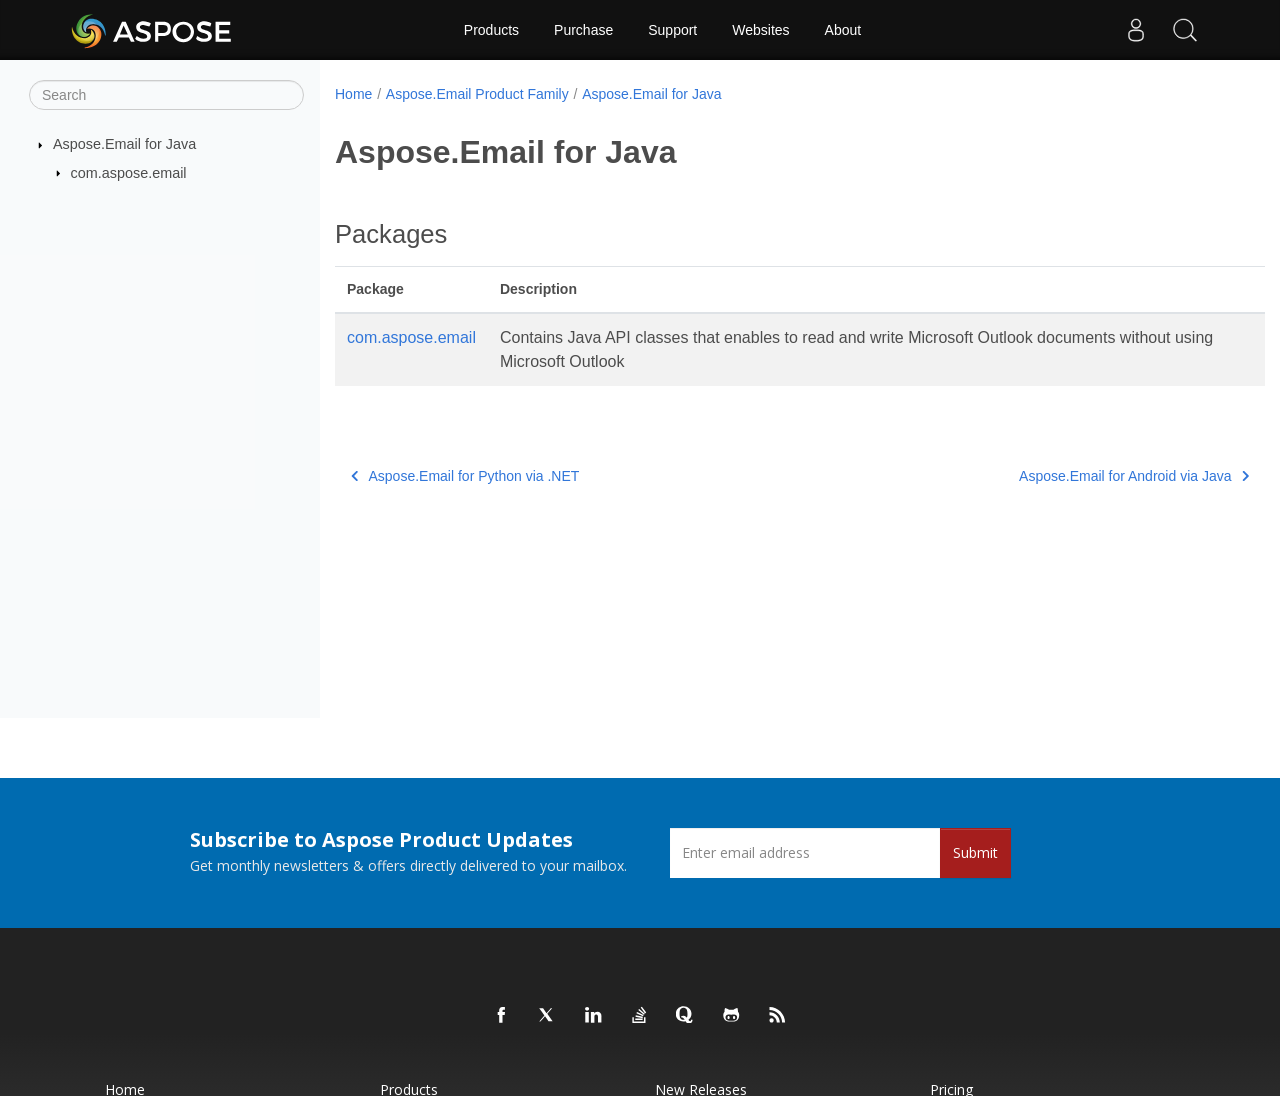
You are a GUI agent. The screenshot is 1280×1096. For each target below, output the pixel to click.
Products (491, 30)
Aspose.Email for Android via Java (1070, 476)
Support (672, 30)
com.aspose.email (129, 172)
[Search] (166, 95)
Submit (975, 852)
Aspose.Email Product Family (477, 94)
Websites (760, 30)
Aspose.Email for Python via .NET (465, 476)
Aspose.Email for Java (124, 144)
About (843, 30)
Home (353, 94)
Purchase (583, 30)
